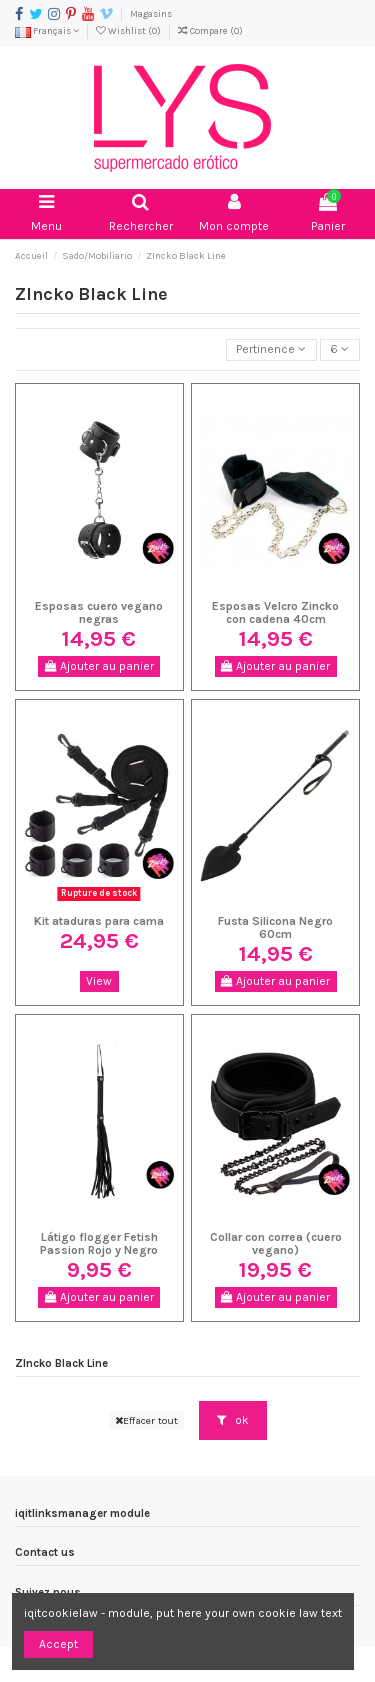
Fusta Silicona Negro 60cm (275, 927)
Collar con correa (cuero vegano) (276, 1243)
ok (233, 1420)
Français (47, 30)
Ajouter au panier (99, 666)
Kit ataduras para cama (99, 921)
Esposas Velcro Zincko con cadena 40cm (275, 612)
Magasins (151, 13)
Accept (58, 1644)
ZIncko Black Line (61, 1363)
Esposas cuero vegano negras (99, 612)
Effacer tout (146, 1420)
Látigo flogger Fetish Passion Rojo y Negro (99, 1243)
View (99, 981)
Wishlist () (129, 30)
